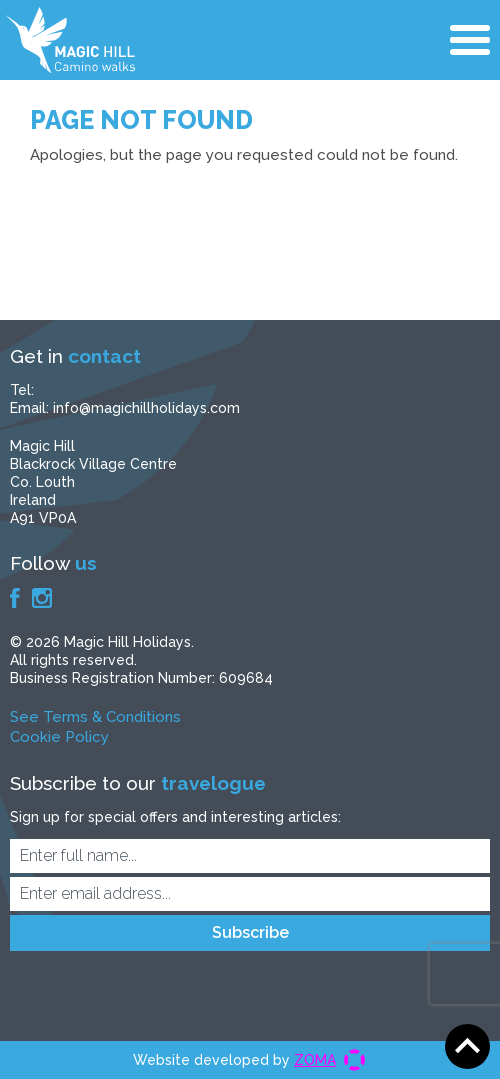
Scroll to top (467, 1046)
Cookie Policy (59, 737)
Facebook (15, 598)
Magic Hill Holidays (70, 40)
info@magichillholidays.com (146, 408)
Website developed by (234, 1060)
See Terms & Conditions (95, 717)
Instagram (42, 598)
